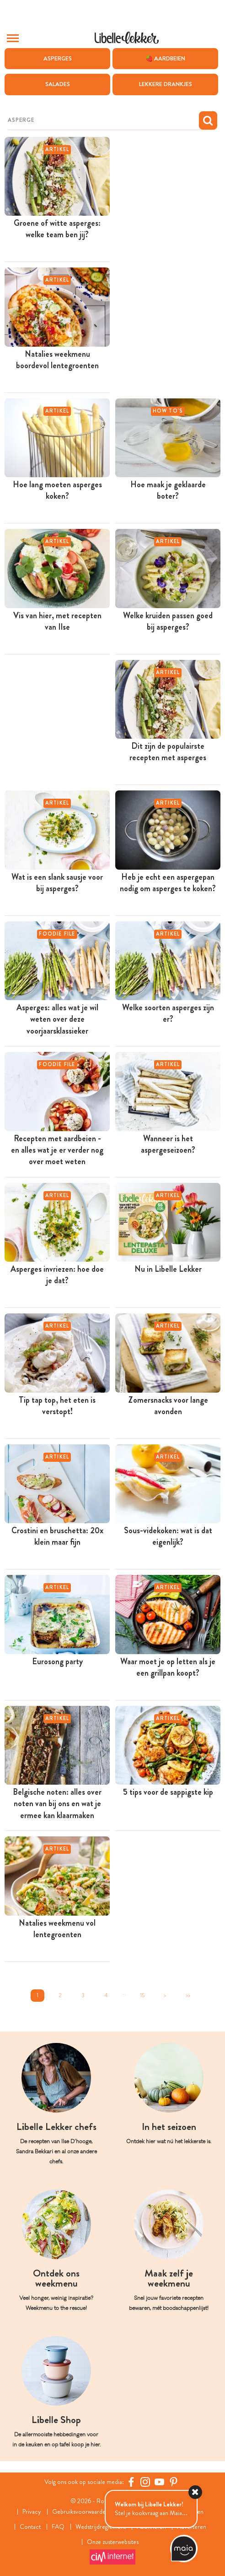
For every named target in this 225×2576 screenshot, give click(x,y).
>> (188, 1995)
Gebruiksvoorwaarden (80, 2512)
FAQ (58, 2527)
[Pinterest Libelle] (173, 2482)
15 (142, 1995)
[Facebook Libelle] (131, 2482)
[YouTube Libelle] (159, 2482)
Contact (30, 2527)
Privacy (31, 2512)
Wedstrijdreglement (100, 2527)
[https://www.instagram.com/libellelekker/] (145, 2482)
